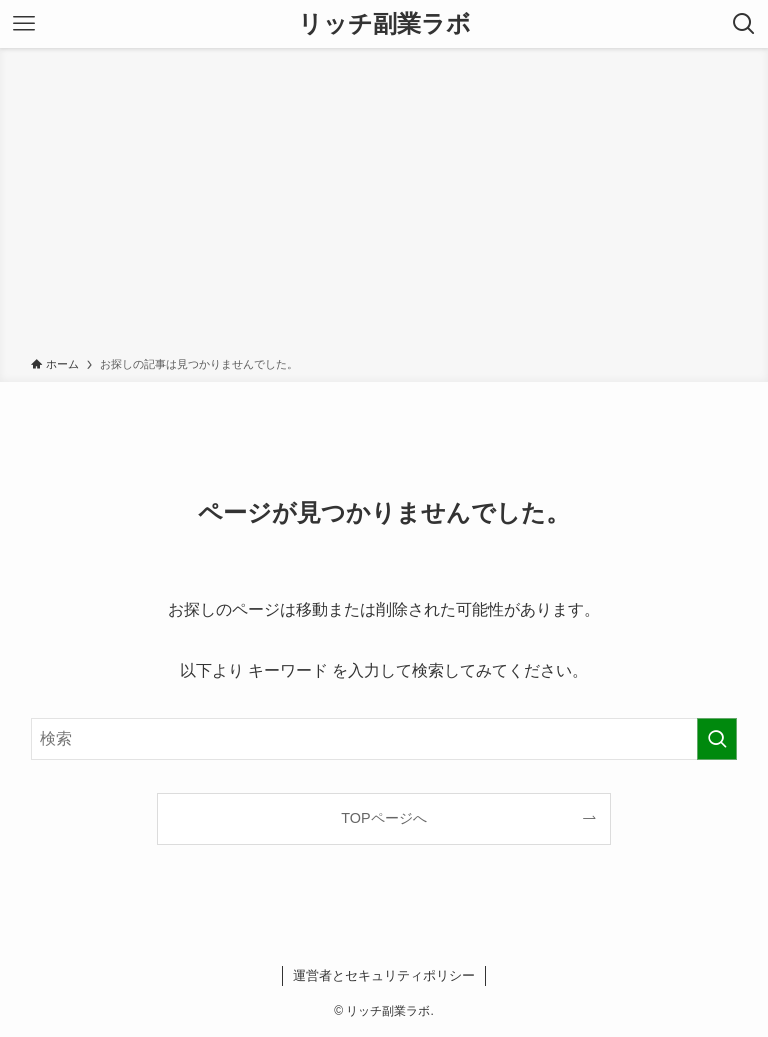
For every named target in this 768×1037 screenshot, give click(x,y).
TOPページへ (383, 818)
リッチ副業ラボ (384, 24)
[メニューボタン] (24, 24)
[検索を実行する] (717, 739)
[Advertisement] (384, 206)
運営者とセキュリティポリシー (384, 975)
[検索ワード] (384, 739)
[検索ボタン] (744, 24)
